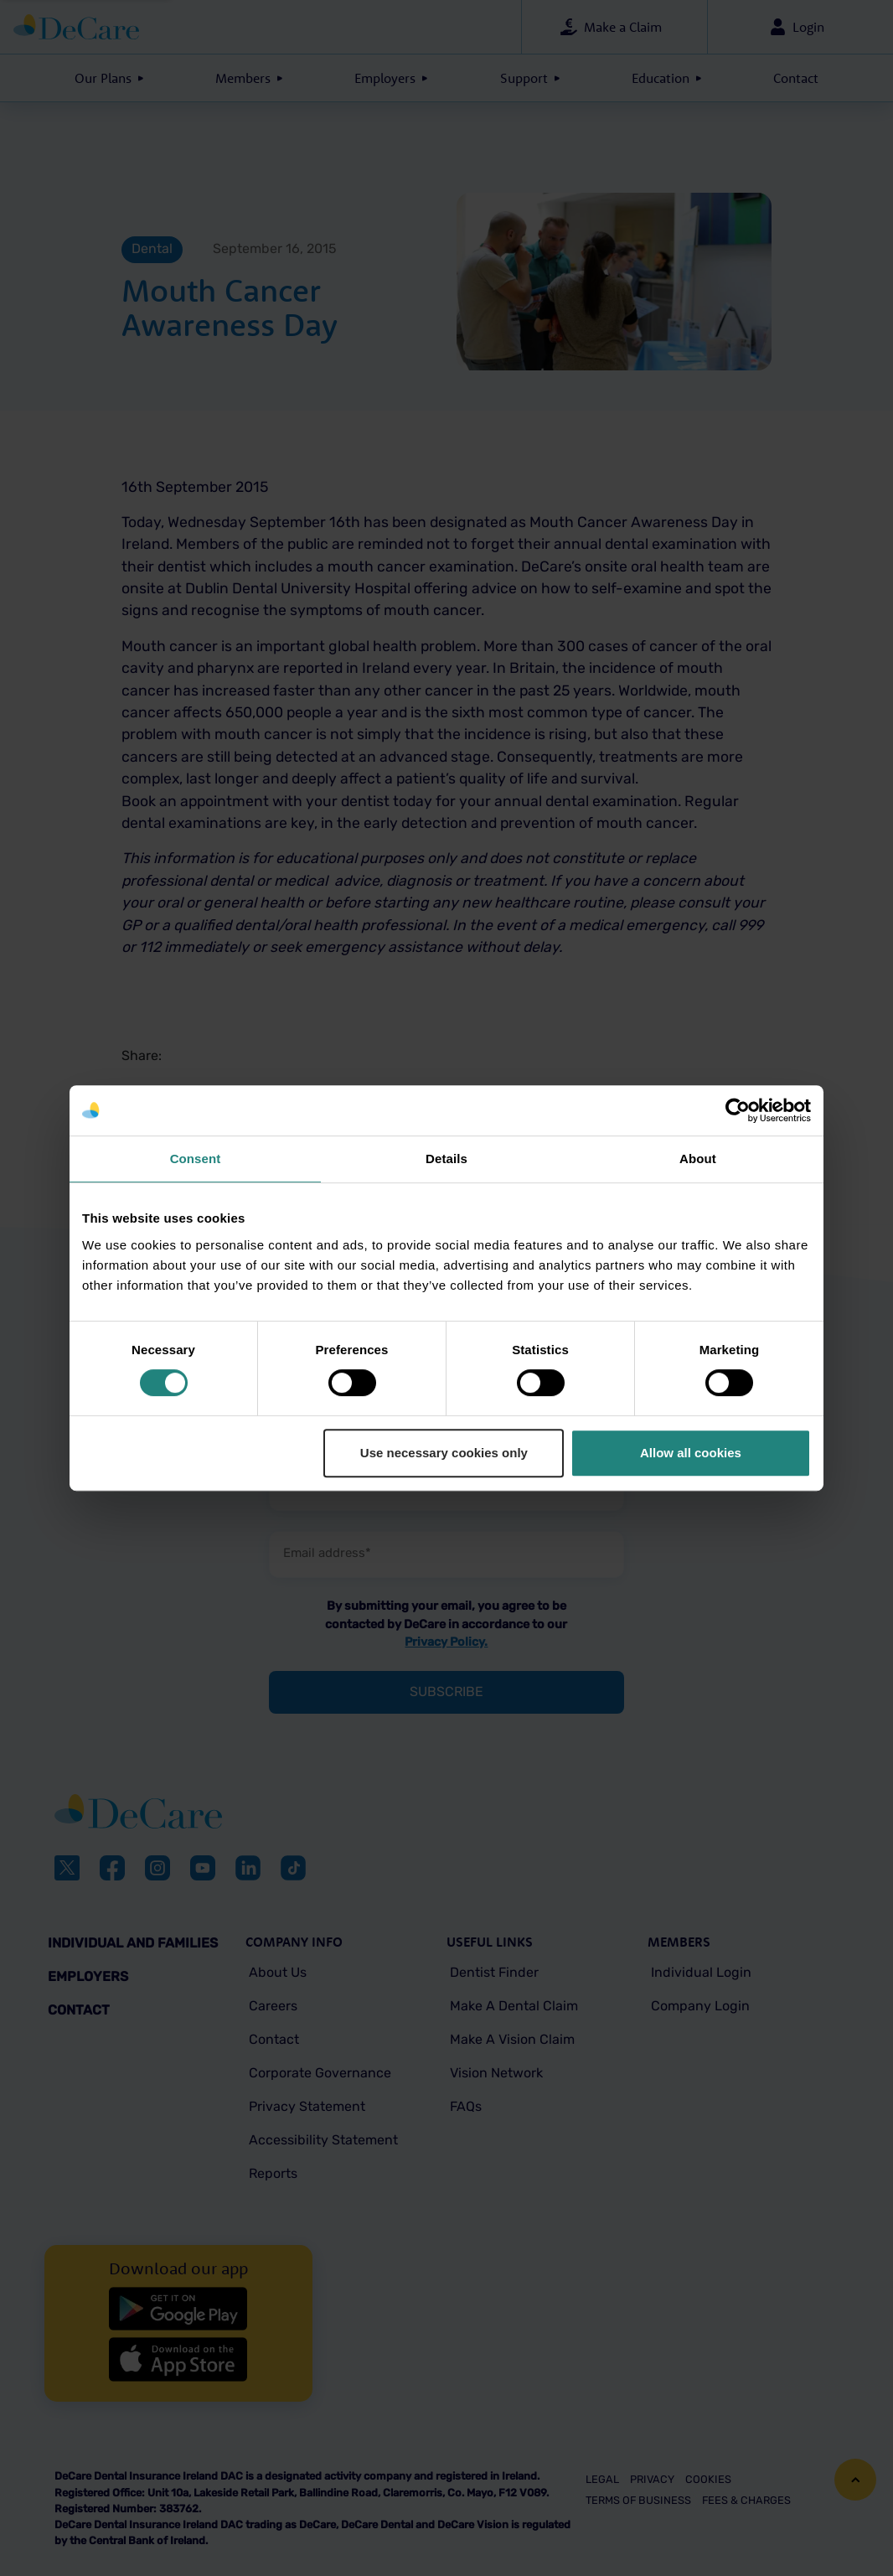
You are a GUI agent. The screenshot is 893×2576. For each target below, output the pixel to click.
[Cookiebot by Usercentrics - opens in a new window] (737, 1110)
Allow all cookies (690, 1453)
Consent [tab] (195, 1158)
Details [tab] (446, 1158)
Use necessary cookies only (444, 1453)
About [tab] (697, 1158)
